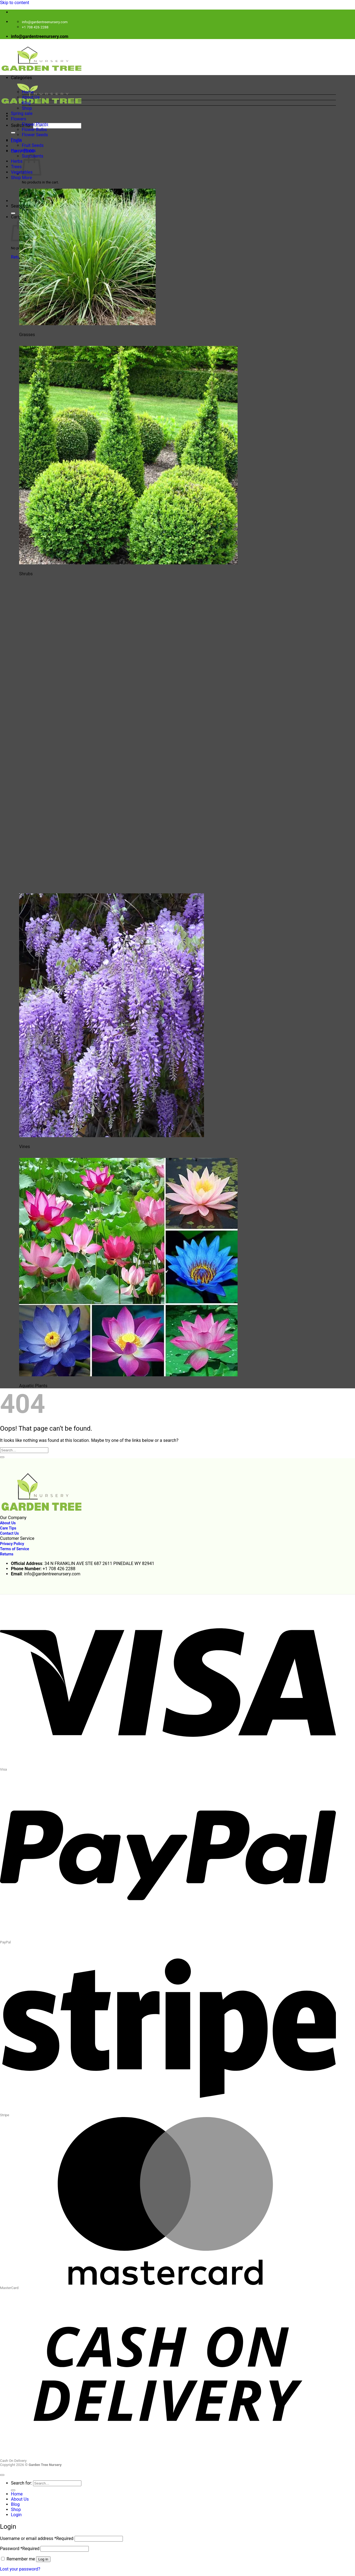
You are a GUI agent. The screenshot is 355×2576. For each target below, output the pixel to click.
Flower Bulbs (34, 129)
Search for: (21, 125)
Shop (27, 108)
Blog (26, 102)
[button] (173, 82)
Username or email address (36, 2538)
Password (19, 2548)
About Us (31, 97)
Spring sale (21, 113)
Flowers (18, 118)
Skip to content (14, 2)
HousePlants (23, 150)
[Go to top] (2, 2475)
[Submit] (13, 133)
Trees (16, 166)
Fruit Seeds (33, 145)
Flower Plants (35, 124)
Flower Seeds (35, 134)
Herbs (17, 161)
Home (28, 91)
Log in (43, 2559)
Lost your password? (20, 2569)
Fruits (16, 140)
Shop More (21, 177)
